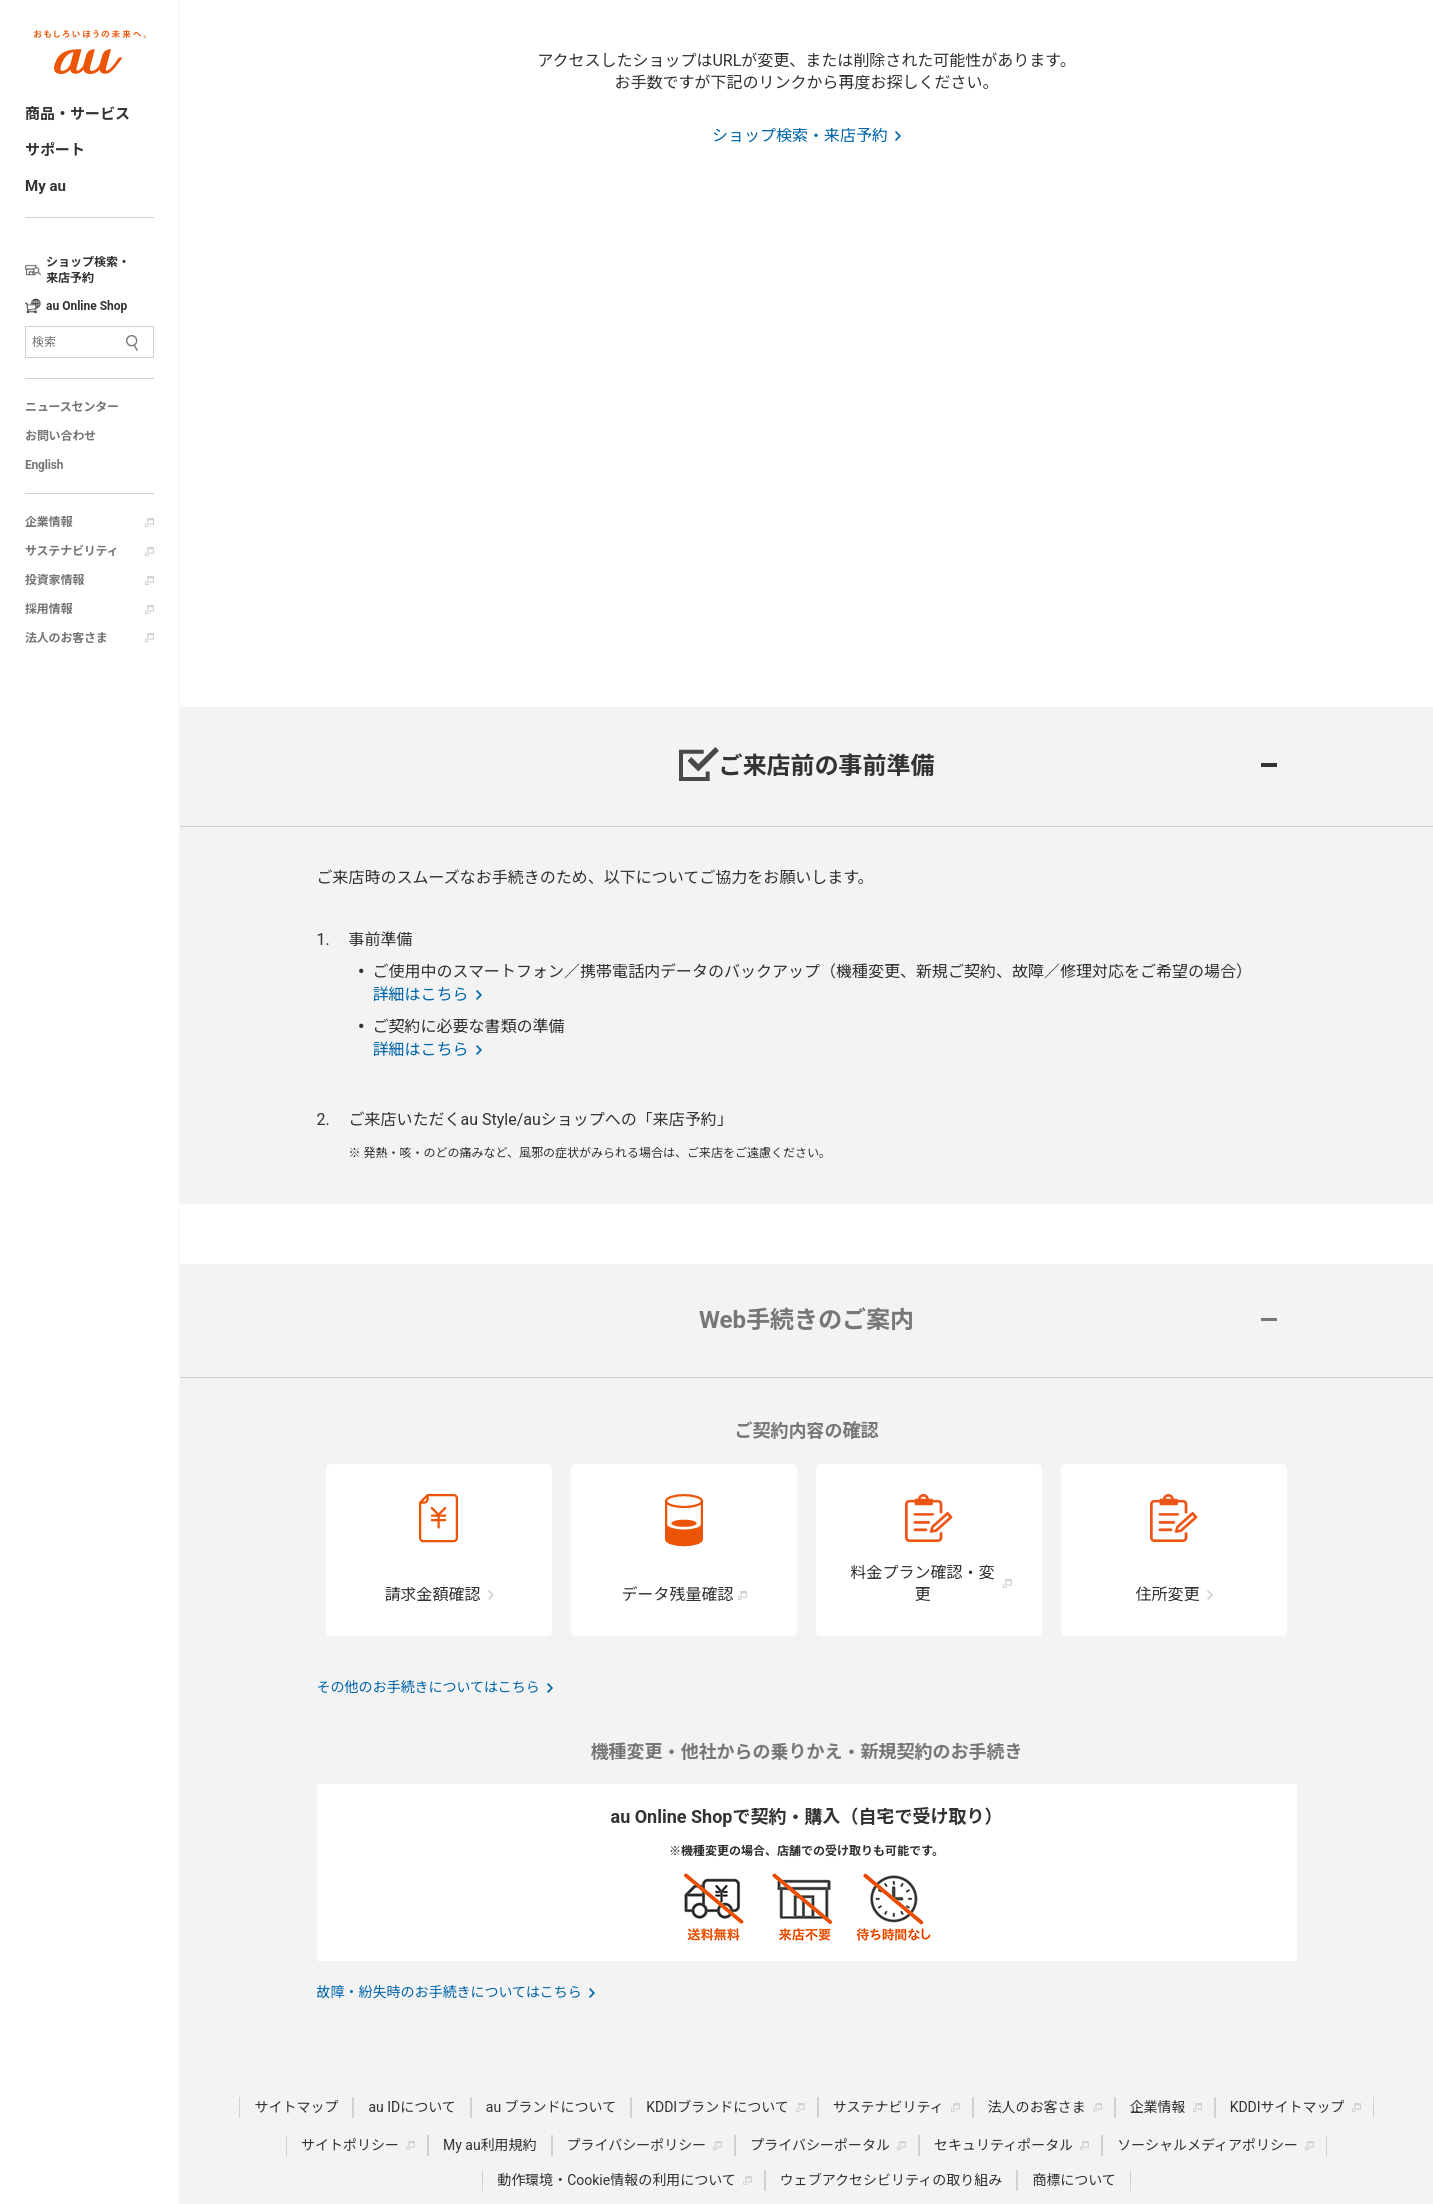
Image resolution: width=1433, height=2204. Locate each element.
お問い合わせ (60, 436)
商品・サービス (77, 114)
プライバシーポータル (820, 2145)
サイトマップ (296, 2107)
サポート (55, 150)
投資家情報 (54, 580)
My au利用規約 (490, 2145)
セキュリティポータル (1003, 2145)
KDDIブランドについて (717, 2107)
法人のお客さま (66, 638)
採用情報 (48, 609)
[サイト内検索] (89, 342)
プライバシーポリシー (637, 2145)
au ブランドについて (551, 2107)
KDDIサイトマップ (1287, 2107)
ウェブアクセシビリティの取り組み (891, 2180)
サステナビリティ (71, 551)
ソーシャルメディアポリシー (1207, 2145)
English (44, 465)
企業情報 (48, 522)
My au (45, 186)
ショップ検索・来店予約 (800, 135)
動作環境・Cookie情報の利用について (616, 2180)
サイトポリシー (350, 2145)
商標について (1074, 2180)
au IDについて (411, 2107)
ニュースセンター (72, 407)
